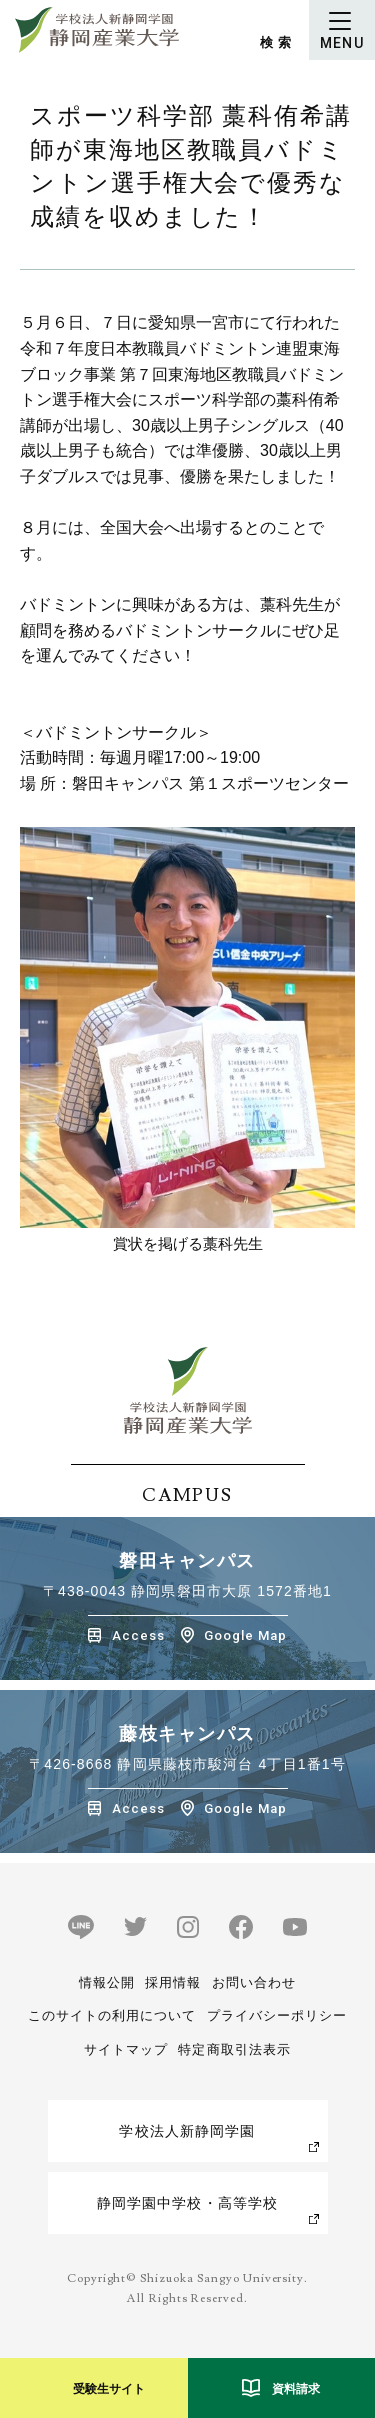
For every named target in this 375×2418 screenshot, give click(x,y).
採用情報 (173, 1982)
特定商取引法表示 (234, 2049)
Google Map (245, 1635)
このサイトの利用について (112, 2015)
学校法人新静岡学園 (187, 2131)
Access (138, 1635)
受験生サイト (109, 2389)
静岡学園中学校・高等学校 (187, 2203)
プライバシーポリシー (277, 2015)
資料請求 (296, 2389)
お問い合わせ (254, 1982)
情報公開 (107, 1982)
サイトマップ (126, 2049)
